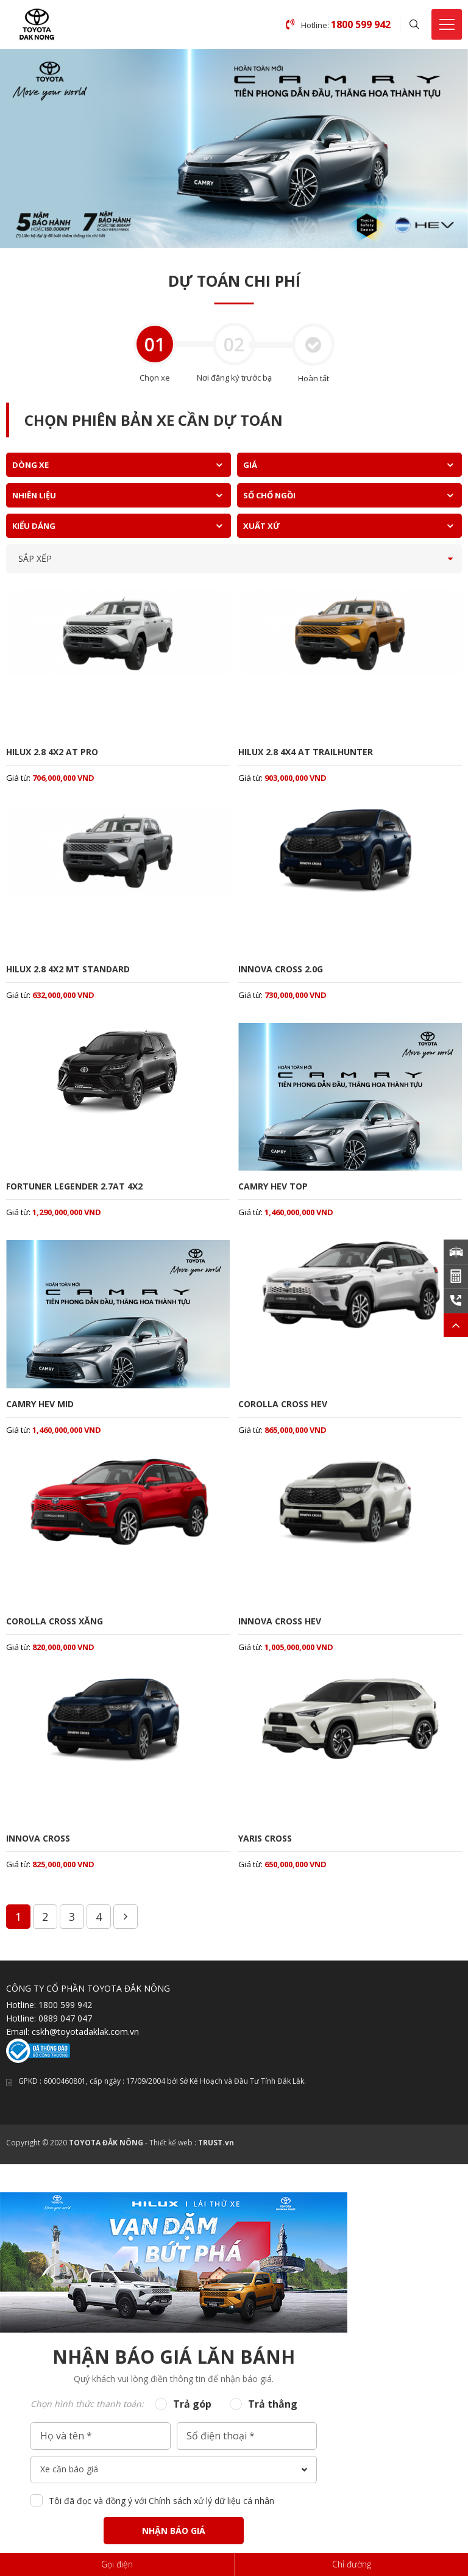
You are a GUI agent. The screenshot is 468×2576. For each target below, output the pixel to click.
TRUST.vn (216, 2142)
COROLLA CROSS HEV (282, 1404)
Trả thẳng (272, 2404)
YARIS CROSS (265, 1838)
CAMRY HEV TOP (273, 1186)
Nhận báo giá (173, 2530)
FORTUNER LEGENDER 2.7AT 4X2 (74, 1186)
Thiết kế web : (172, 2142)
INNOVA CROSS (38, 1838)
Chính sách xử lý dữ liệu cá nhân (211, 2500)
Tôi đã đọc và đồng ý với (161, 2500)
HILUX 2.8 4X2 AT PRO (52, 752)
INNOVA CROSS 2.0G (280, 969)
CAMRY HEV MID (40, 1404)
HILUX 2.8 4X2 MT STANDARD (68, 969)
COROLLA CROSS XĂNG (54, 1621)
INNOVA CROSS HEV (279, 1621)
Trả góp (192, 2404)
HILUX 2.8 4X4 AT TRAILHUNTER (305, 752)
